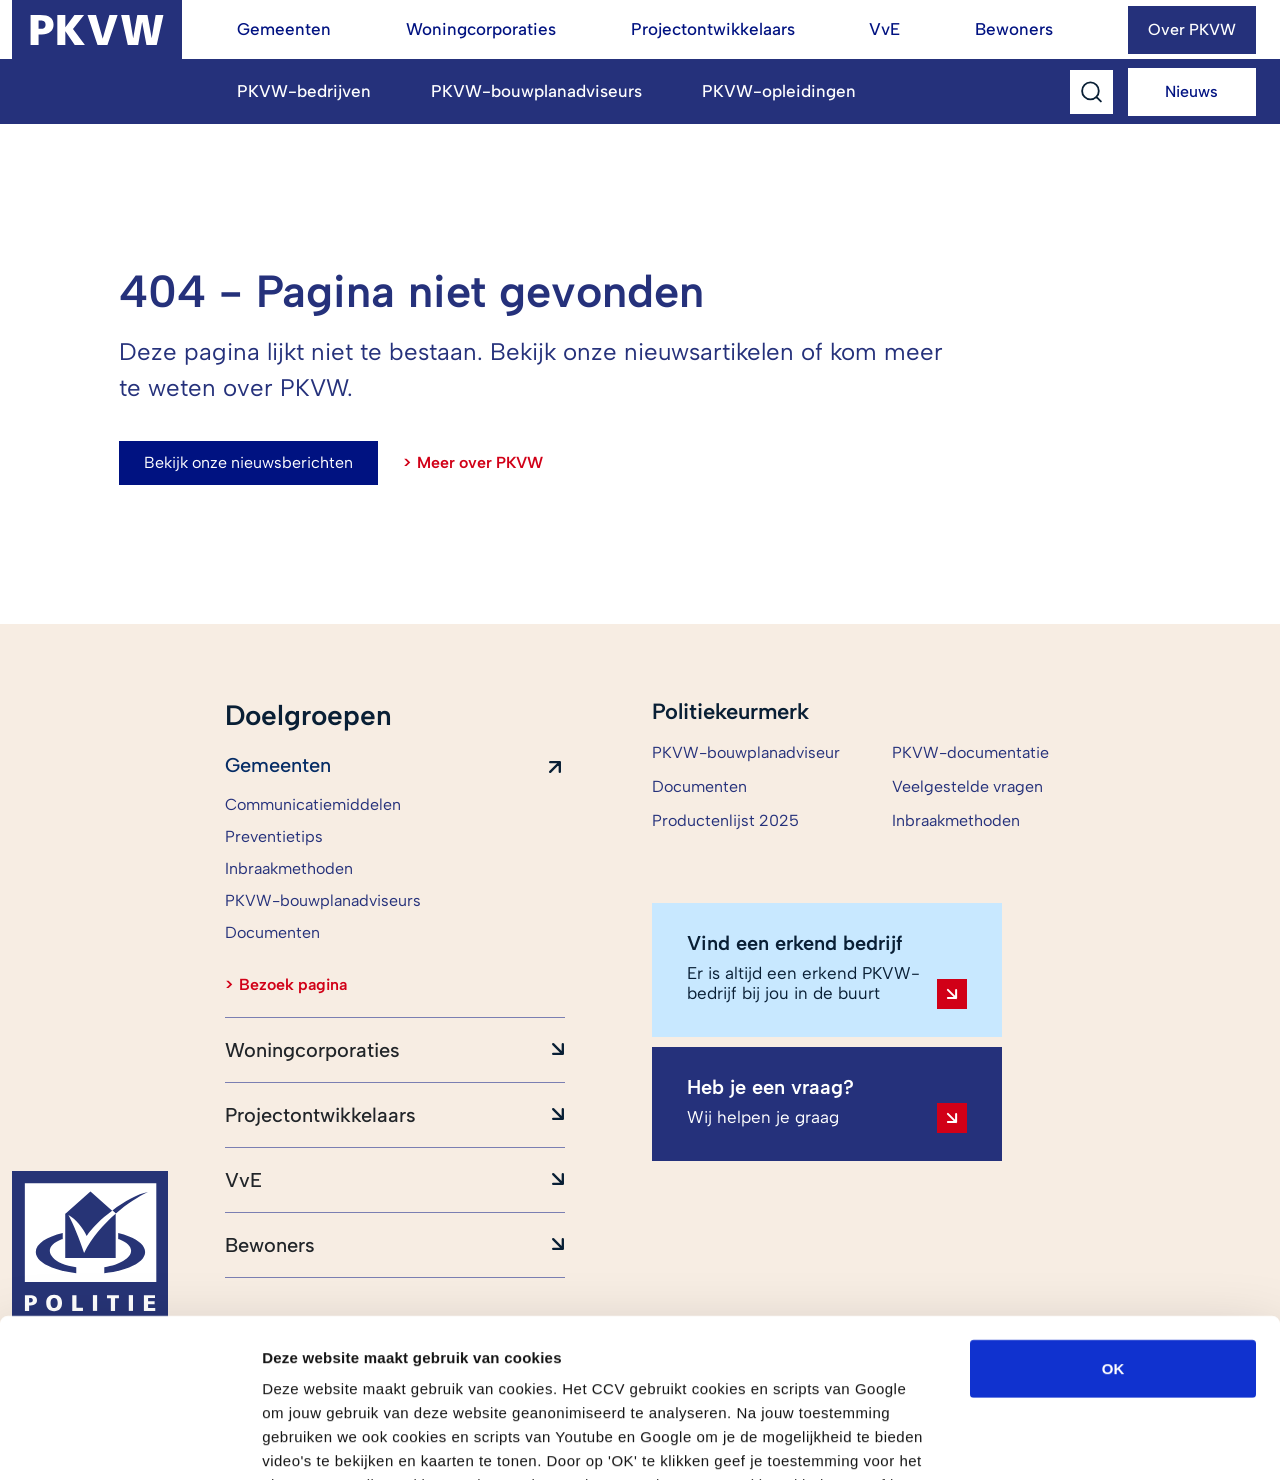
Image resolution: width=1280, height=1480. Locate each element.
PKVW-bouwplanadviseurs (536, 91)
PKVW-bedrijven (304, 91)
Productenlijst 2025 (725, 820)
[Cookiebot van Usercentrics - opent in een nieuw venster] (129, 1441)
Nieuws (1191, 91)
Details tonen (1080, 1440)
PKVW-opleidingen (779, 91)
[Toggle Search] (1091, 92)
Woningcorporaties (481, 29)
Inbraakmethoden (956, 820)
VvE (884, 29)
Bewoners (1014, 29)
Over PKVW (1192, 29)
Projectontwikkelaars (713, 29)
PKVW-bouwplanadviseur (746, 752)
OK (1113, 1219)
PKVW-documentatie (970, 752)
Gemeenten (284, 29)
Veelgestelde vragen (967, 786)
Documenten (699, 786)
